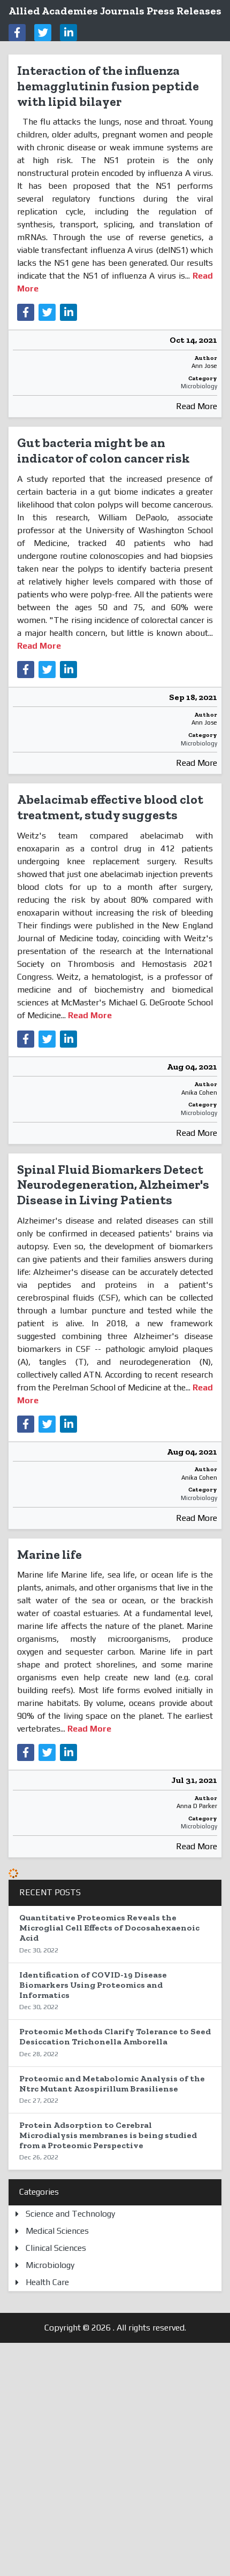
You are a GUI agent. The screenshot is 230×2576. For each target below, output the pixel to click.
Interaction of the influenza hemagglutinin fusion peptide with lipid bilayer (108, 86)
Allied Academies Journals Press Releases (115, 10)
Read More (196, 406)
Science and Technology (70, 2214)
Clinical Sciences (56, 2248)
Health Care (47, 2282)
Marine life (49, 1554)
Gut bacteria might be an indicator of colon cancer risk (103, 450)
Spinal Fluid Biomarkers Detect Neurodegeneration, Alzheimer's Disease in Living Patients (113, 1185)
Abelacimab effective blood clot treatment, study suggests (110, 806)
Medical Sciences (57, 2231)
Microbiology (199, 386)
